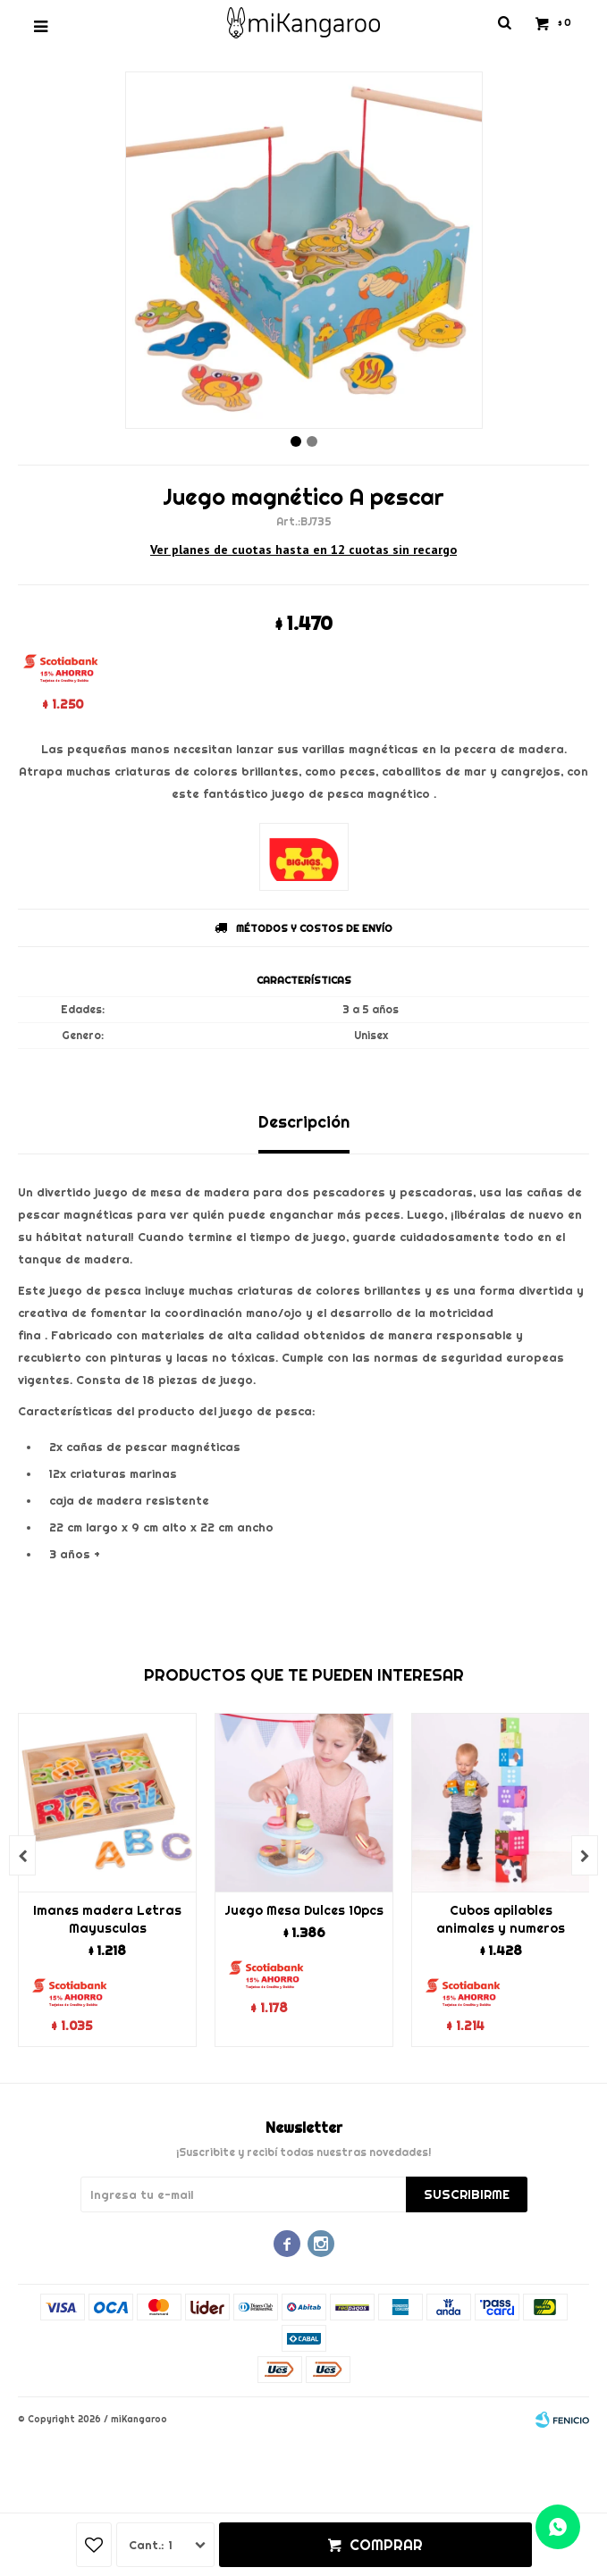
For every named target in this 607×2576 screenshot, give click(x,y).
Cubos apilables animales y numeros (500, 1919)
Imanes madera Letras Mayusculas (107, 1919)
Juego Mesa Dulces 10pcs (304, 1910)
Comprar (386, 2545)
